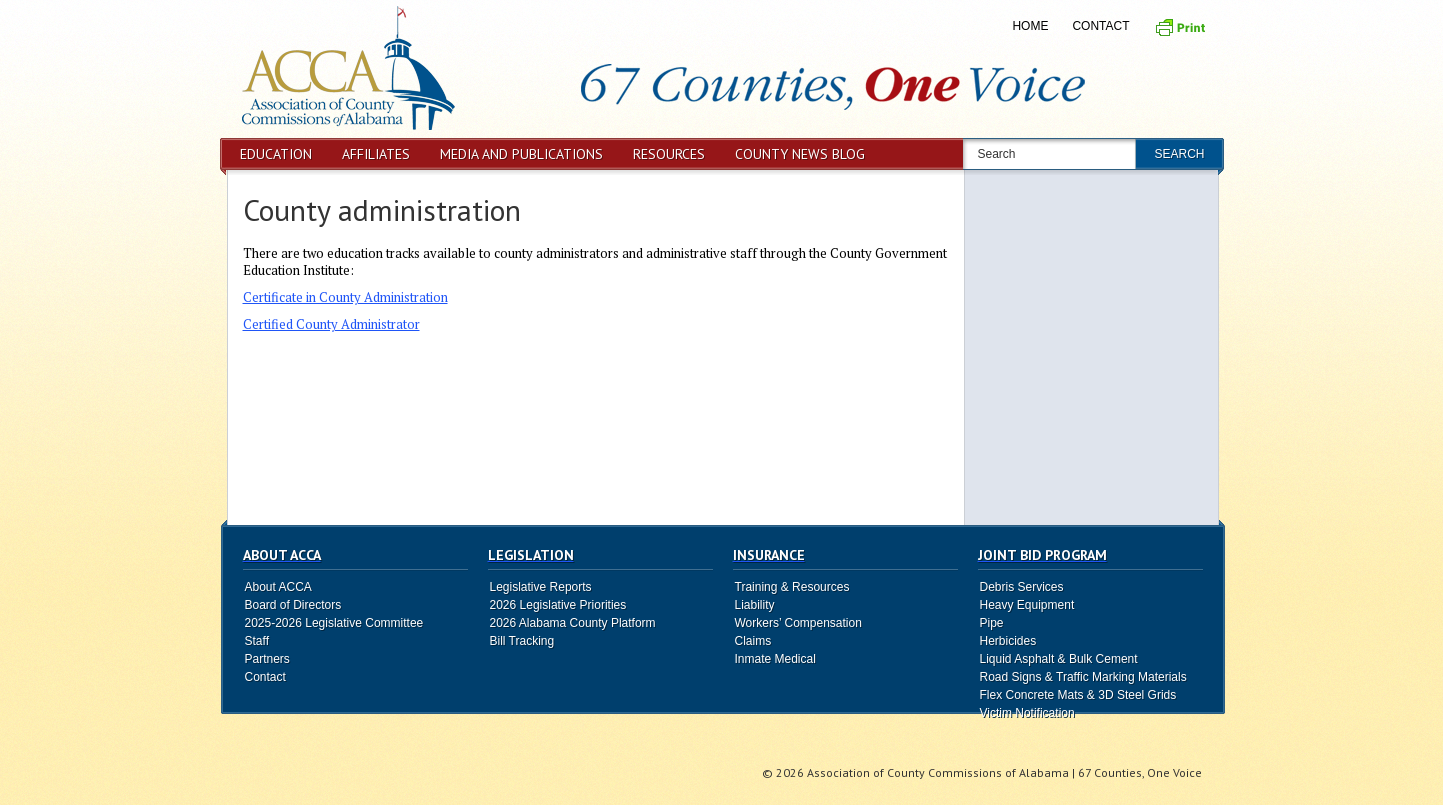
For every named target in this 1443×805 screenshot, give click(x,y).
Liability (755, 605)
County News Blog (800, 154)
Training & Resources (792, 587)
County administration (382, 209)
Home (1030, 26)
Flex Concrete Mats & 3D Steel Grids (1078, 695)
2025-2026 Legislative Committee (334, 623)
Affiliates (376, 154)
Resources (669, 154)
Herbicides (1008, 641)
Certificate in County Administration (345, 297)
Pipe (992, 623)
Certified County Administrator (331, 324)
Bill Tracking (522, 641)
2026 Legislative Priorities (558, 605)
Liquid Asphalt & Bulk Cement (1059, 659)
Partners (267, 659)
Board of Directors (293, 605)
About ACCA (278, 587)
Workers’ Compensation (798, 623)
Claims (753, 641)
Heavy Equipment (1027, 605)
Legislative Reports (541, 587)
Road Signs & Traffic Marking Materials (1083, 677)
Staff (257, 641)
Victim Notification (1027, 713)
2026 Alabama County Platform (573, 623)
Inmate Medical (775, 659)
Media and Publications (521, 154)
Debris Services (1022, 587)
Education (276, 154)
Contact (1100, 26)
